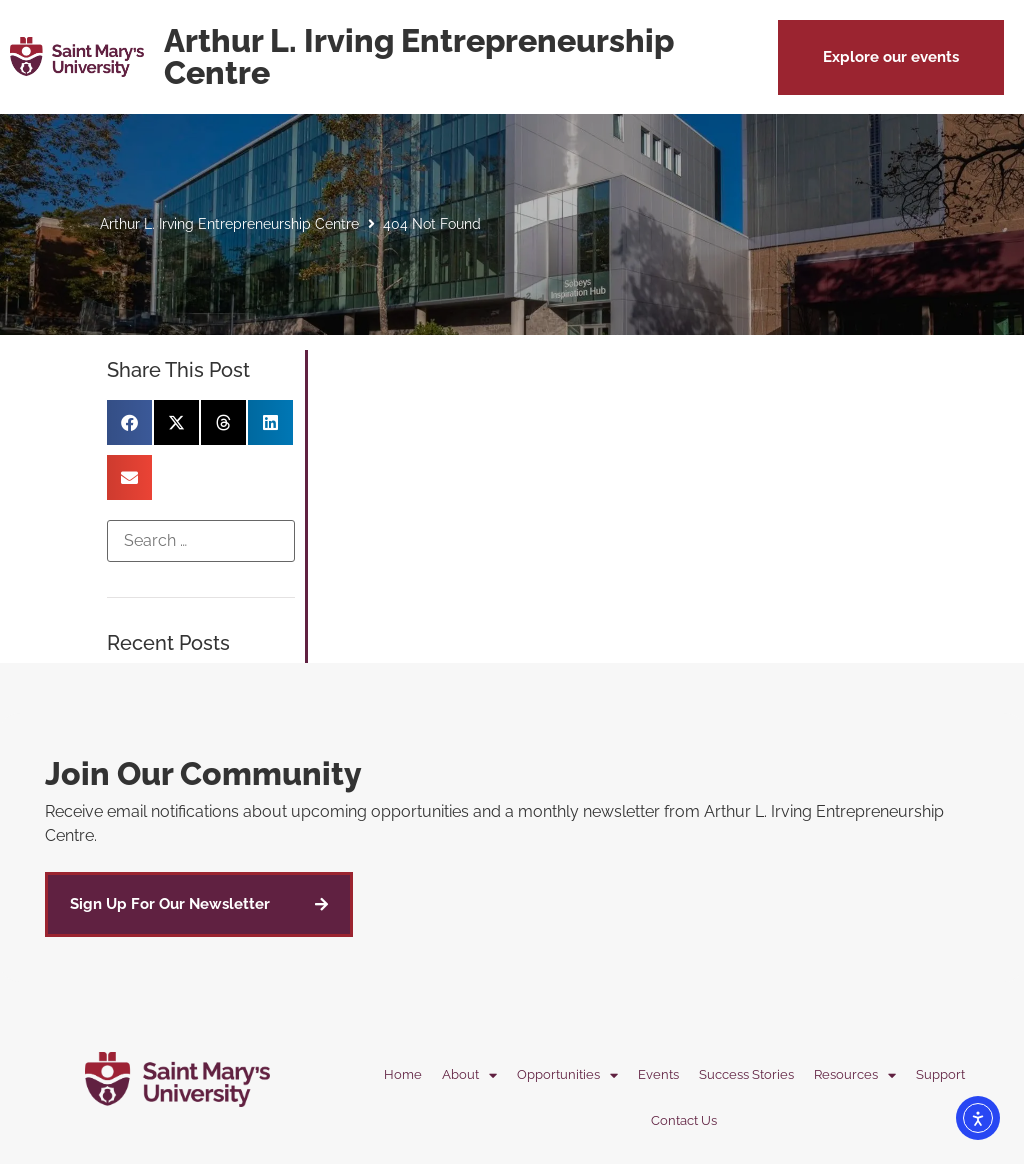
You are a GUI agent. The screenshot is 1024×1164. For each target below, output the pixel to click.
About (469, 1075)
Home (403, 1074)
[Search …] (200, 541)
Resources (855, 1075)
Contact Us (684, 1120)
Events (658, 1074)
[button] (891, 57)
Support (940, 1074)
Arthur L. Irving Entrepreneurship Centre (229, 224)
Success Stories (746, 1074)
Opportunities (567, 1075)
